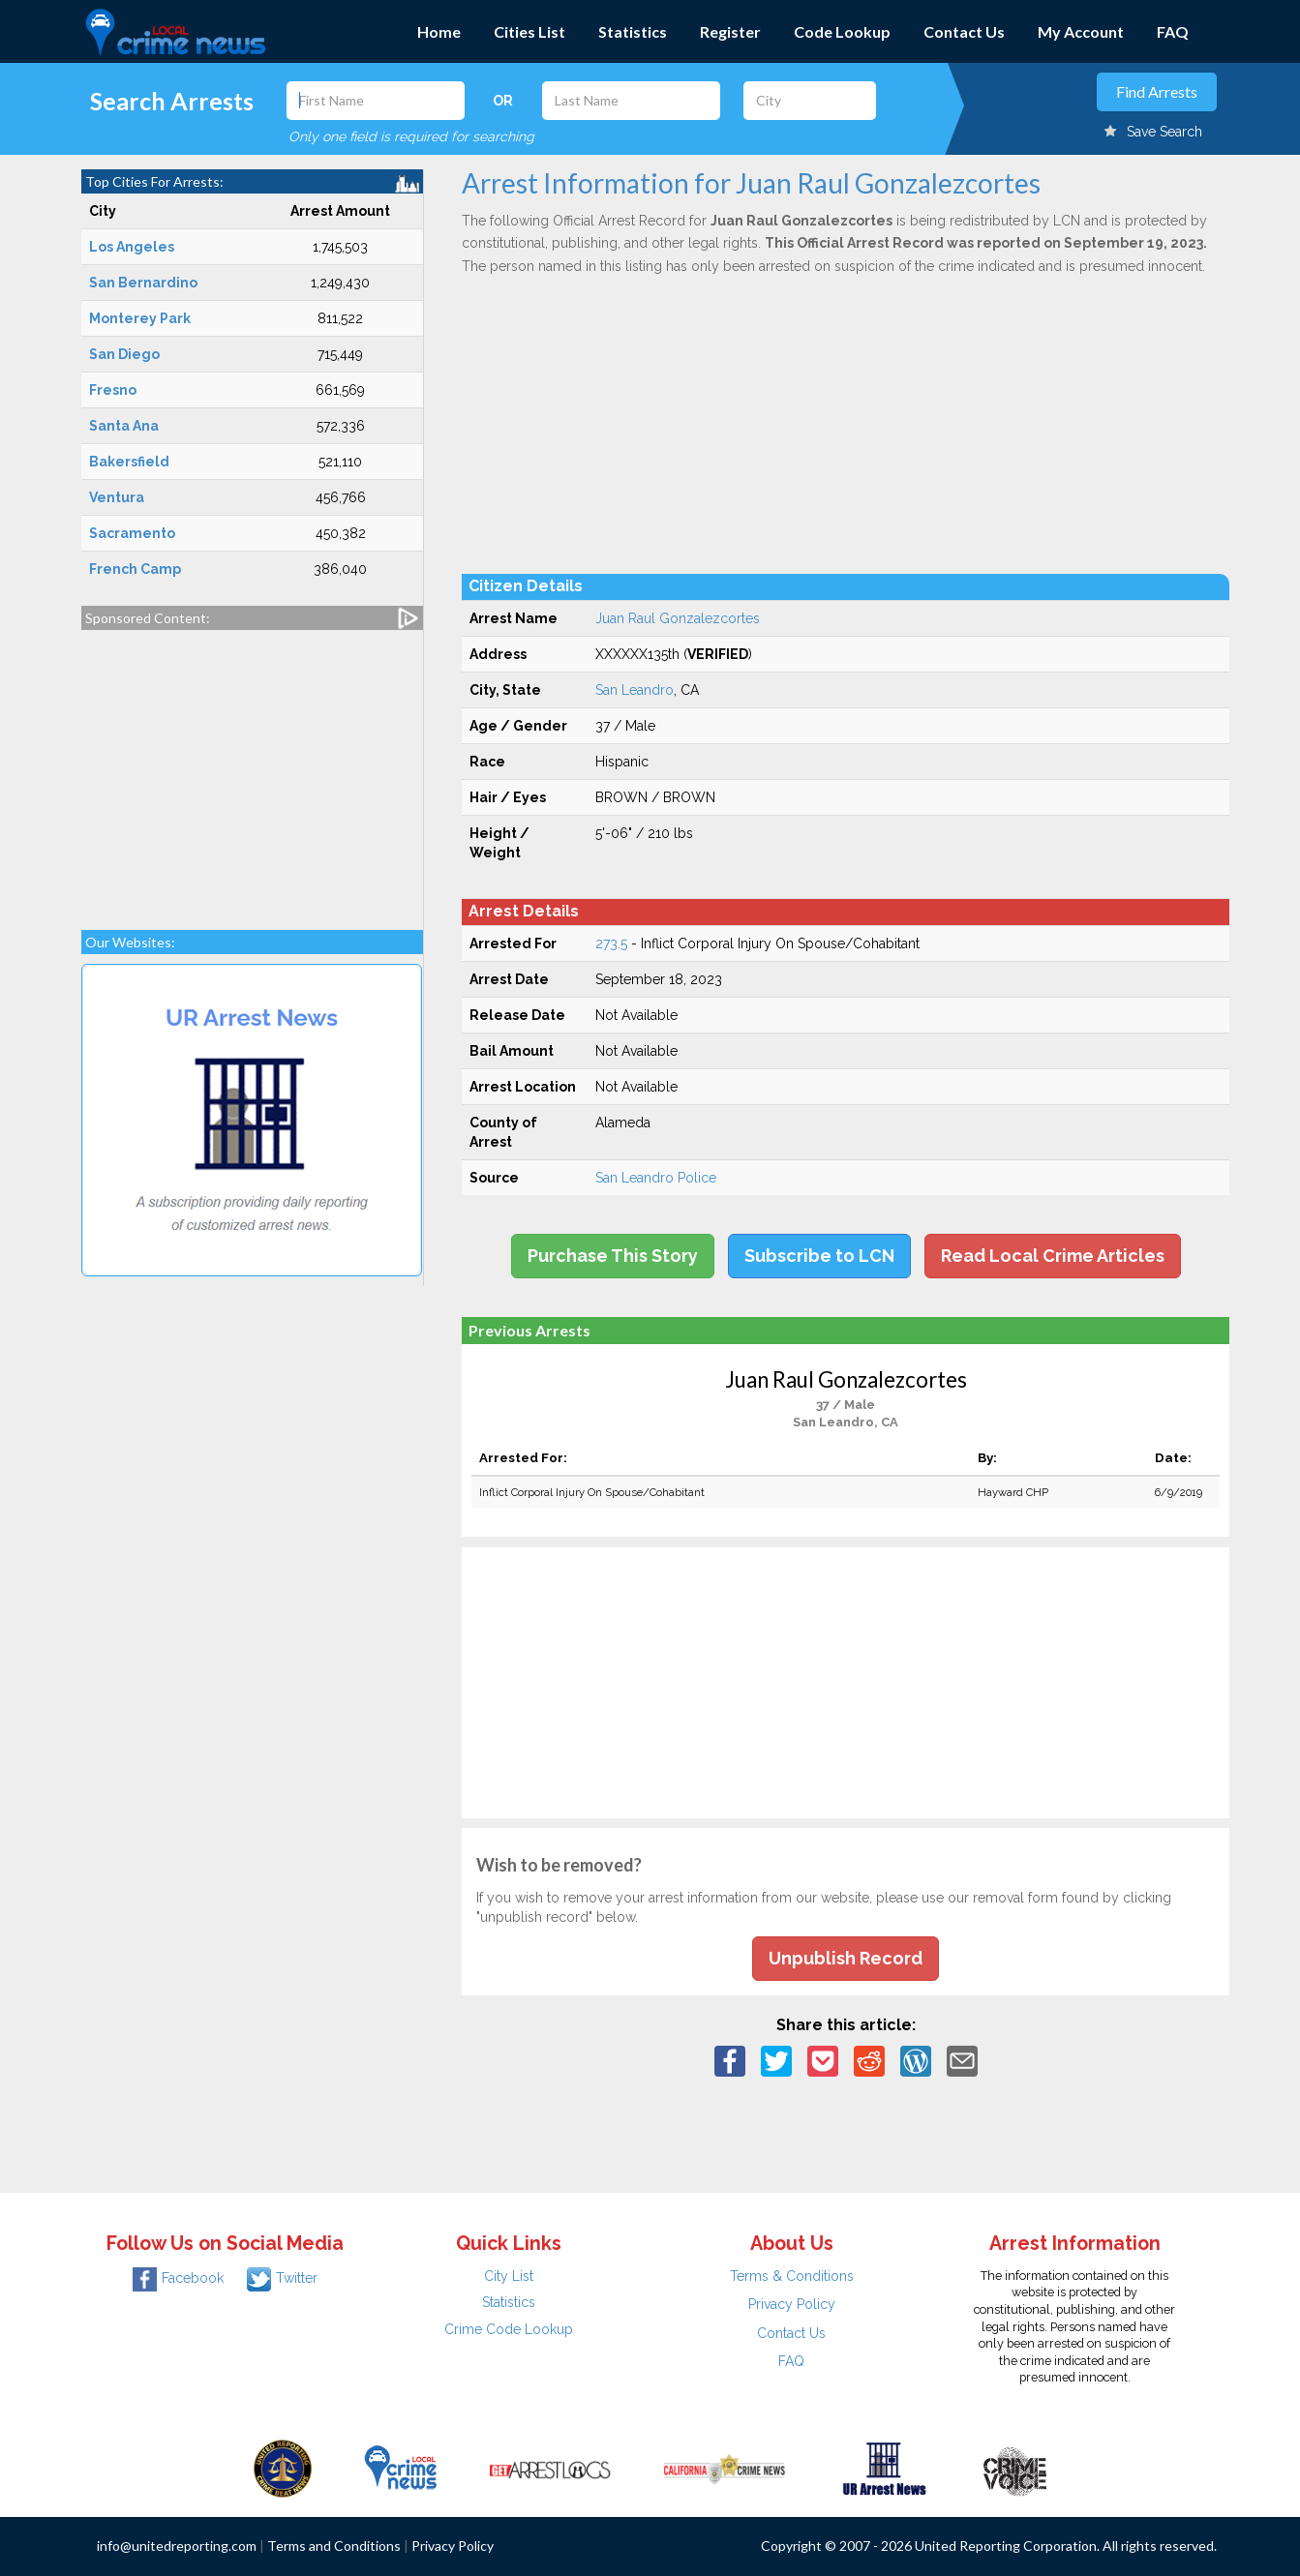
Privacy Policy (791, 2304)
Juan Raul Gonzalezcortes (677, 618)
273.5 (611, 943)
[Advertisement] (252, 770)
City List (508, 2276)
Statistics (632, 31)
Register (730, 31)
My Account (1081, 31)
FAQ (1173, 31)
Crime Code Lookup (508, 2329)
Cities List (529, 31)
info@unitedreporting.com (177, 2545)
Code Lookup (842, 31)
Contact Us (964, 31)
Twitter (282, 2278)
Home (439, 31)
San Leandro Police (655, 1177)
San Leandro (634, 690)
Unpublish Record (845, 1958)
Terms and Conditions (334, 2545)
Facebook (178, 2278)
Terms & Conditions (792, 2276)
